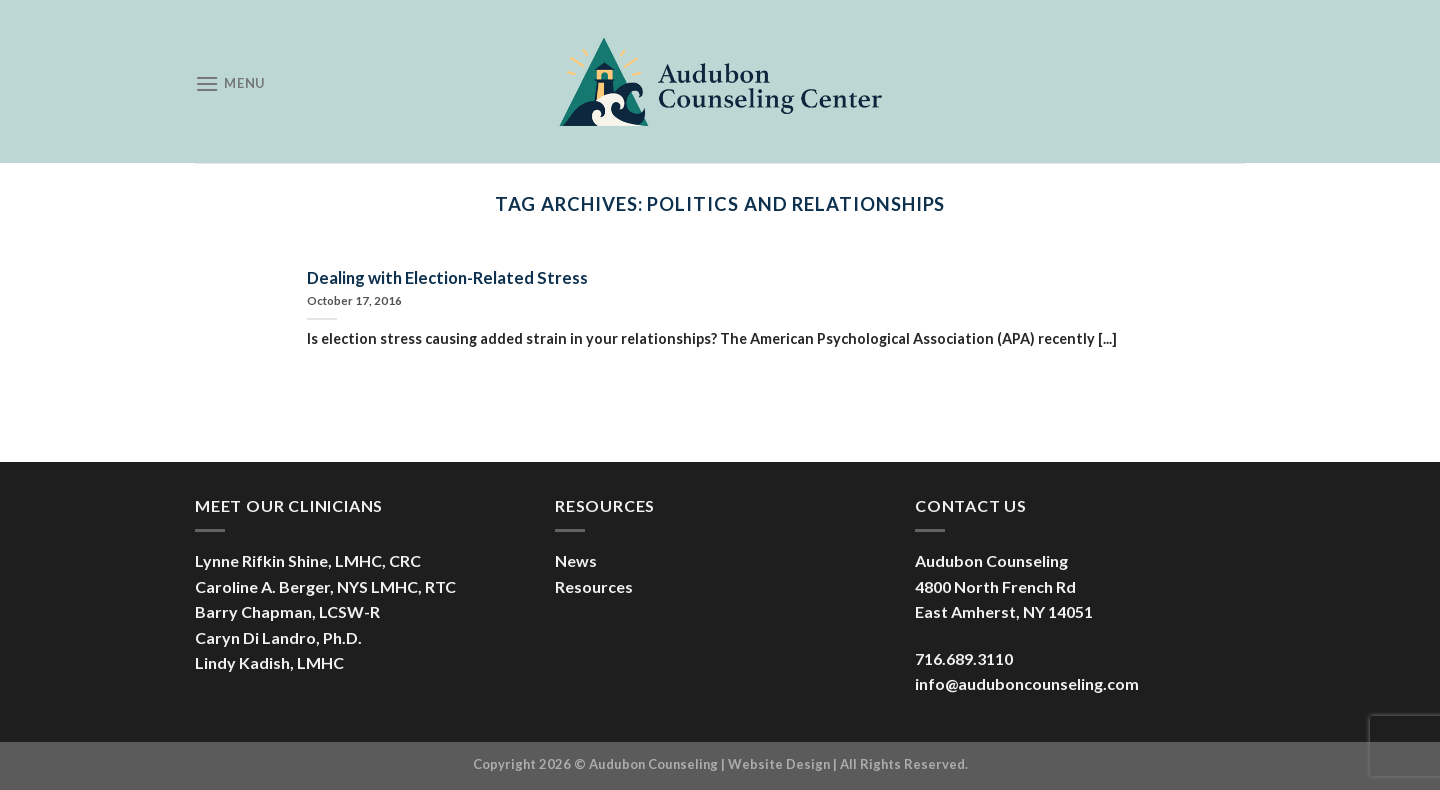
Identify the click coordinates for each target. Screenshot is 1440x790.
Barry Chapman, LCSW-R (287, 611)
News (576, 560)
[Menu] (230, 83)
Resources (594, 586)
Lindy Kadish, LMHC (269, 662)
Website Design (779, 764)
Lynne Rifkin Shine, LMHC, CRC (308, 560)
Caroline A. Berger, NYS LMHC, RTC (325, 586)
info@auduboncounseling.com (1027, 683)
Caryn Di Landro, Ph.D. (278, 637)
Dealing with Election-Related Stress (447, 278)
